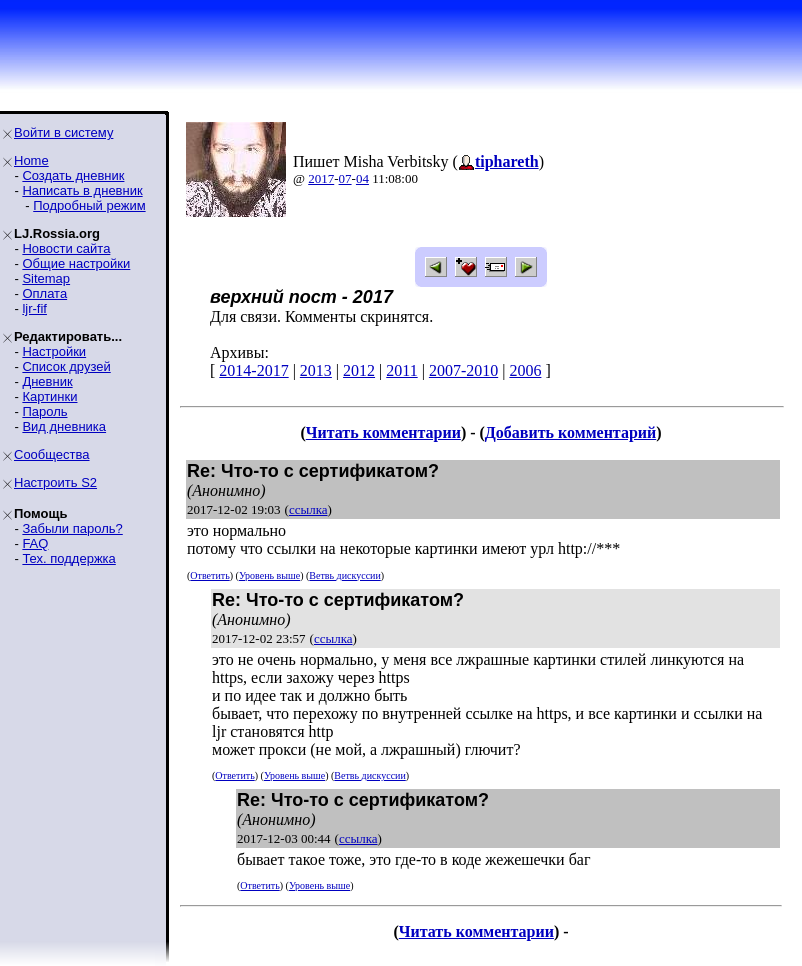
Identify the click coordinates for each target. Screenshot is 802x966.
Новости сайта (66, 248)
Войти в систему (63, 132)
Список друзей (66, 366)
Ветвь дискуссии (344, 575)
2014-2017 (253, 370)
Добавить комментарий (570, 432)
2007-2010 (463, 370)
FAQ (35, 543)
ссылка (308, 509)
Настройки (54, 351)
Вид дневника (64, 426)
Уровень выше (269, 575)
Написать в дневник (82, 190)
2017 (321, 178)
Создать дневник (73, 175)
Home (31, 160)
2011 (401, 370)
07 (345, 178)
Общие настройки (76, 263)
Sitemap (46, 278)
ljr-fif (34, 308)
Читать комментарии (383, 432)
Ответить (209, 575)
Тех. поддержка (68, 558)
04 (362, 178)
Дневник (47, 381)
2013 (316, 370)
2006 (525, 370)
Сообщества (52, 454)
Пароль (44, 411)
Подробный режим (89, 205)
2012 (359, 370)
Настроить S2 (55, 482)
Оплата (44, 293)
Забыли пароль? (72, 528)
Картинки (49, 396)
